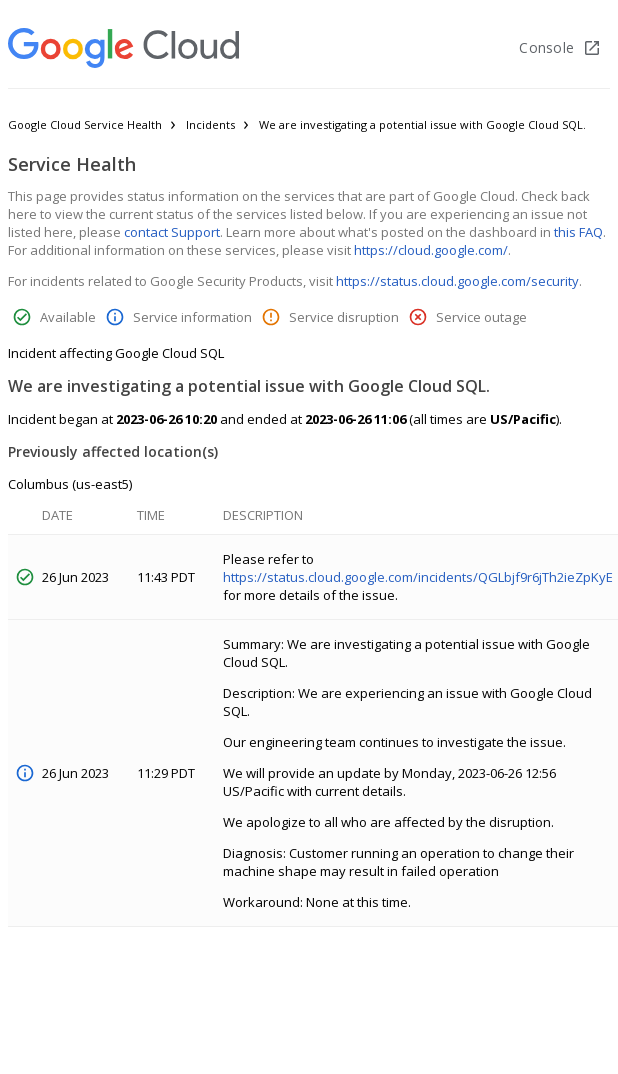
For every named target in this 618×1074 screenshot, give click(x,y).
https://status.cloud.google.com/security (457, 281)
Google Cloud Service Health (85, 124)
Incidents (210, 124)
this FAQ (578, 232)
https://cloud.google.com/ (431, 250)
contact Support (172, 232)
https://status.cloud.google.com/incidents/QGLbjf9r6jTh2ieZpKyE (418, 577)
